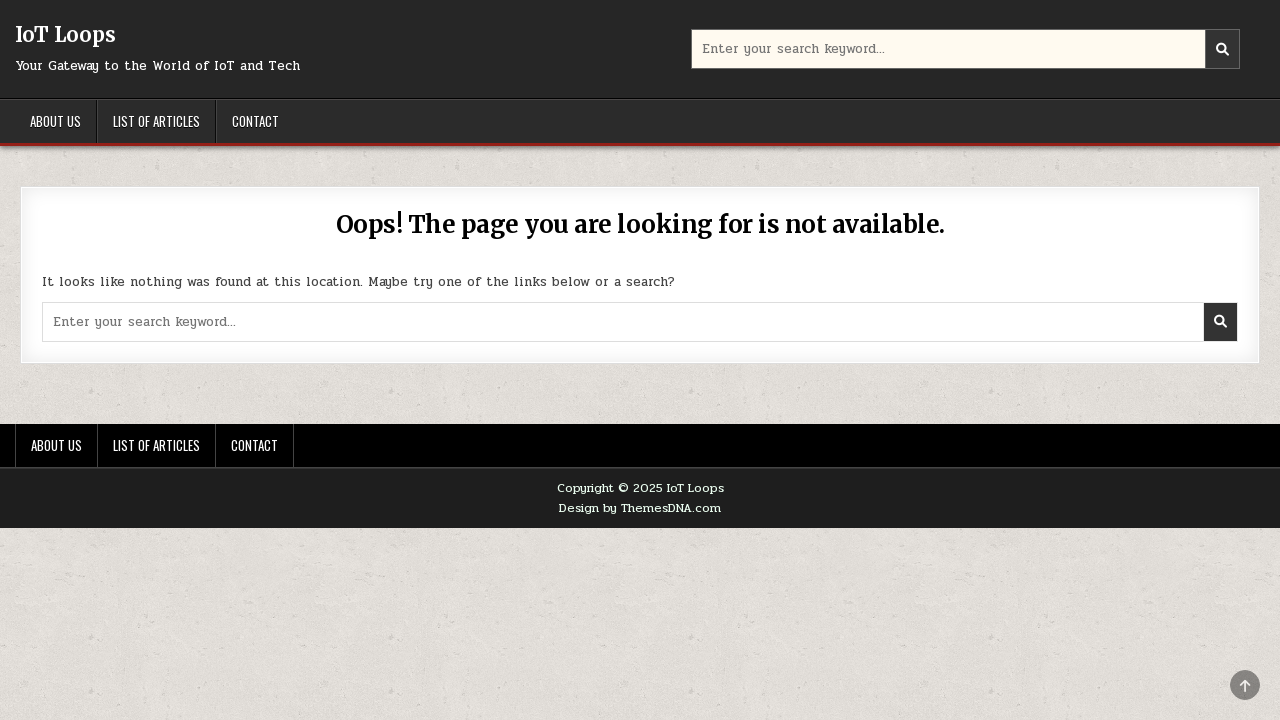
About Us (55, 121)
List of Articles (156, 121)
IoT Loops (65, 34)
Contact (255, 121)
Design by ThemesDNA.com (640, 508)
